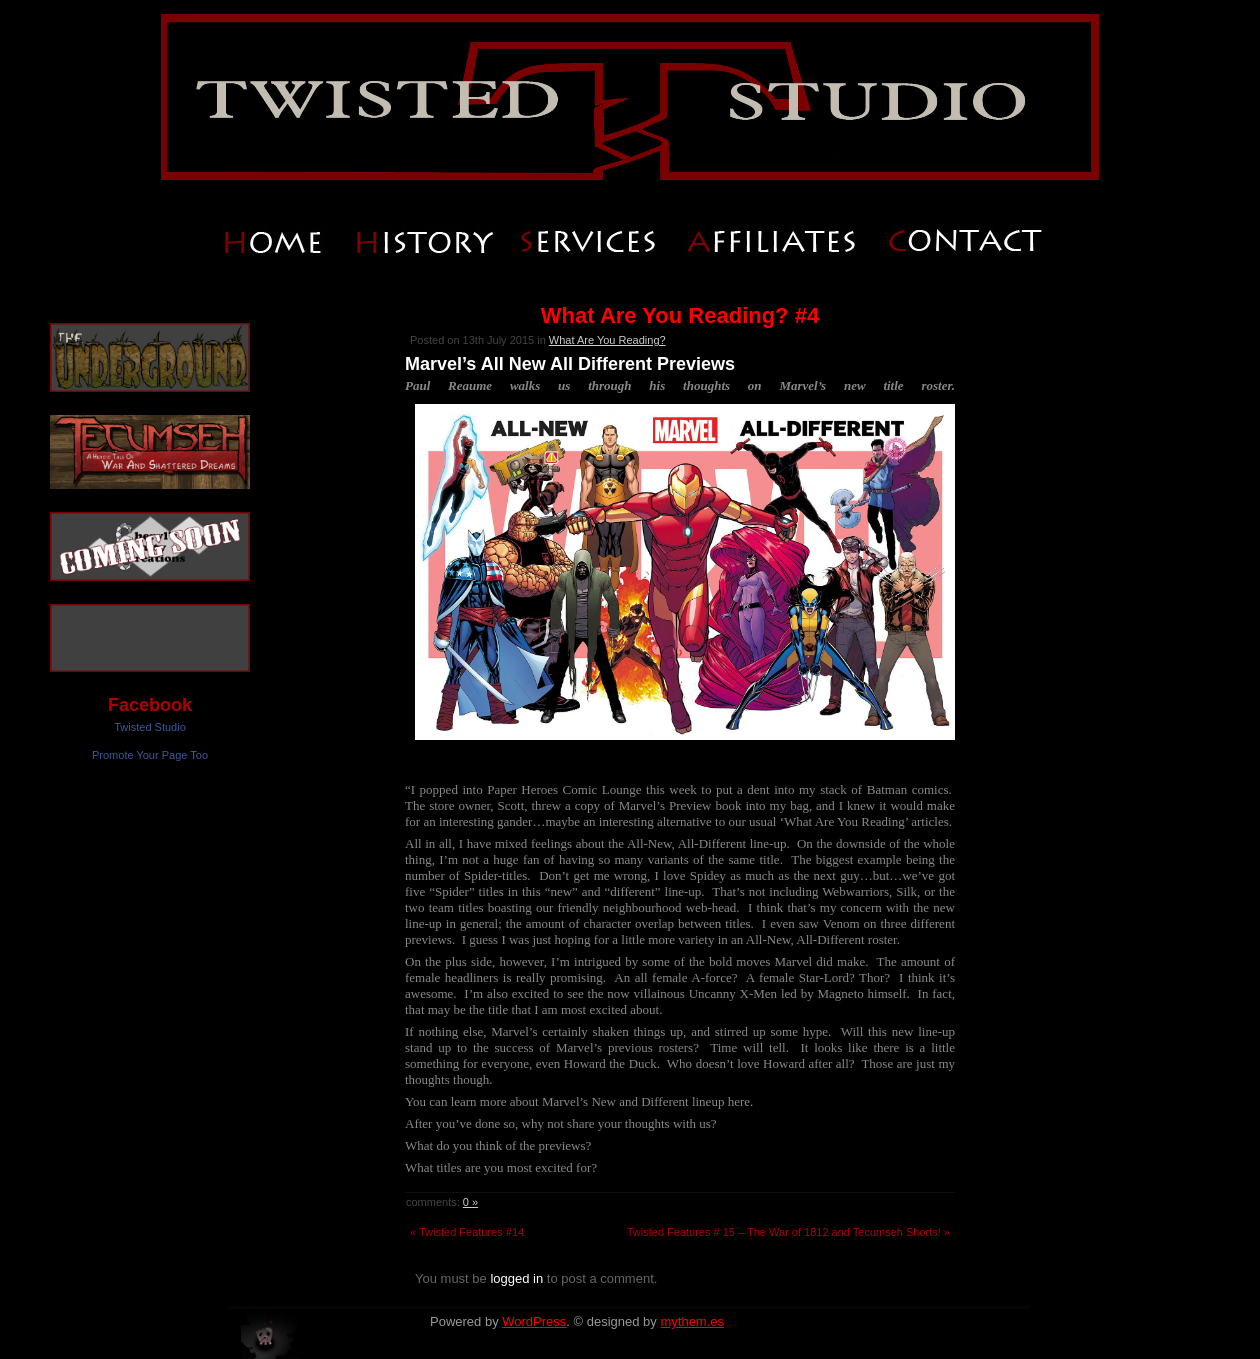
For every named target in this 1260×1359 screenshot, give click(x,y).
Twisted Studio (150, 727)
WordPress (534, 1321)
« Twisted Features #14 (467, 1232)
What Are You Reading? (607, 340)
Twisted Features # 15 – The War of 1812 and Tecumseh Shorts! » (788, 1232)
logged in (516, 1278)
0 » (470, 1202)
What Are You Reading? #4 (680, 315)
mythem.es (692, 1321)
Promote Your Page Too (150, 755)
